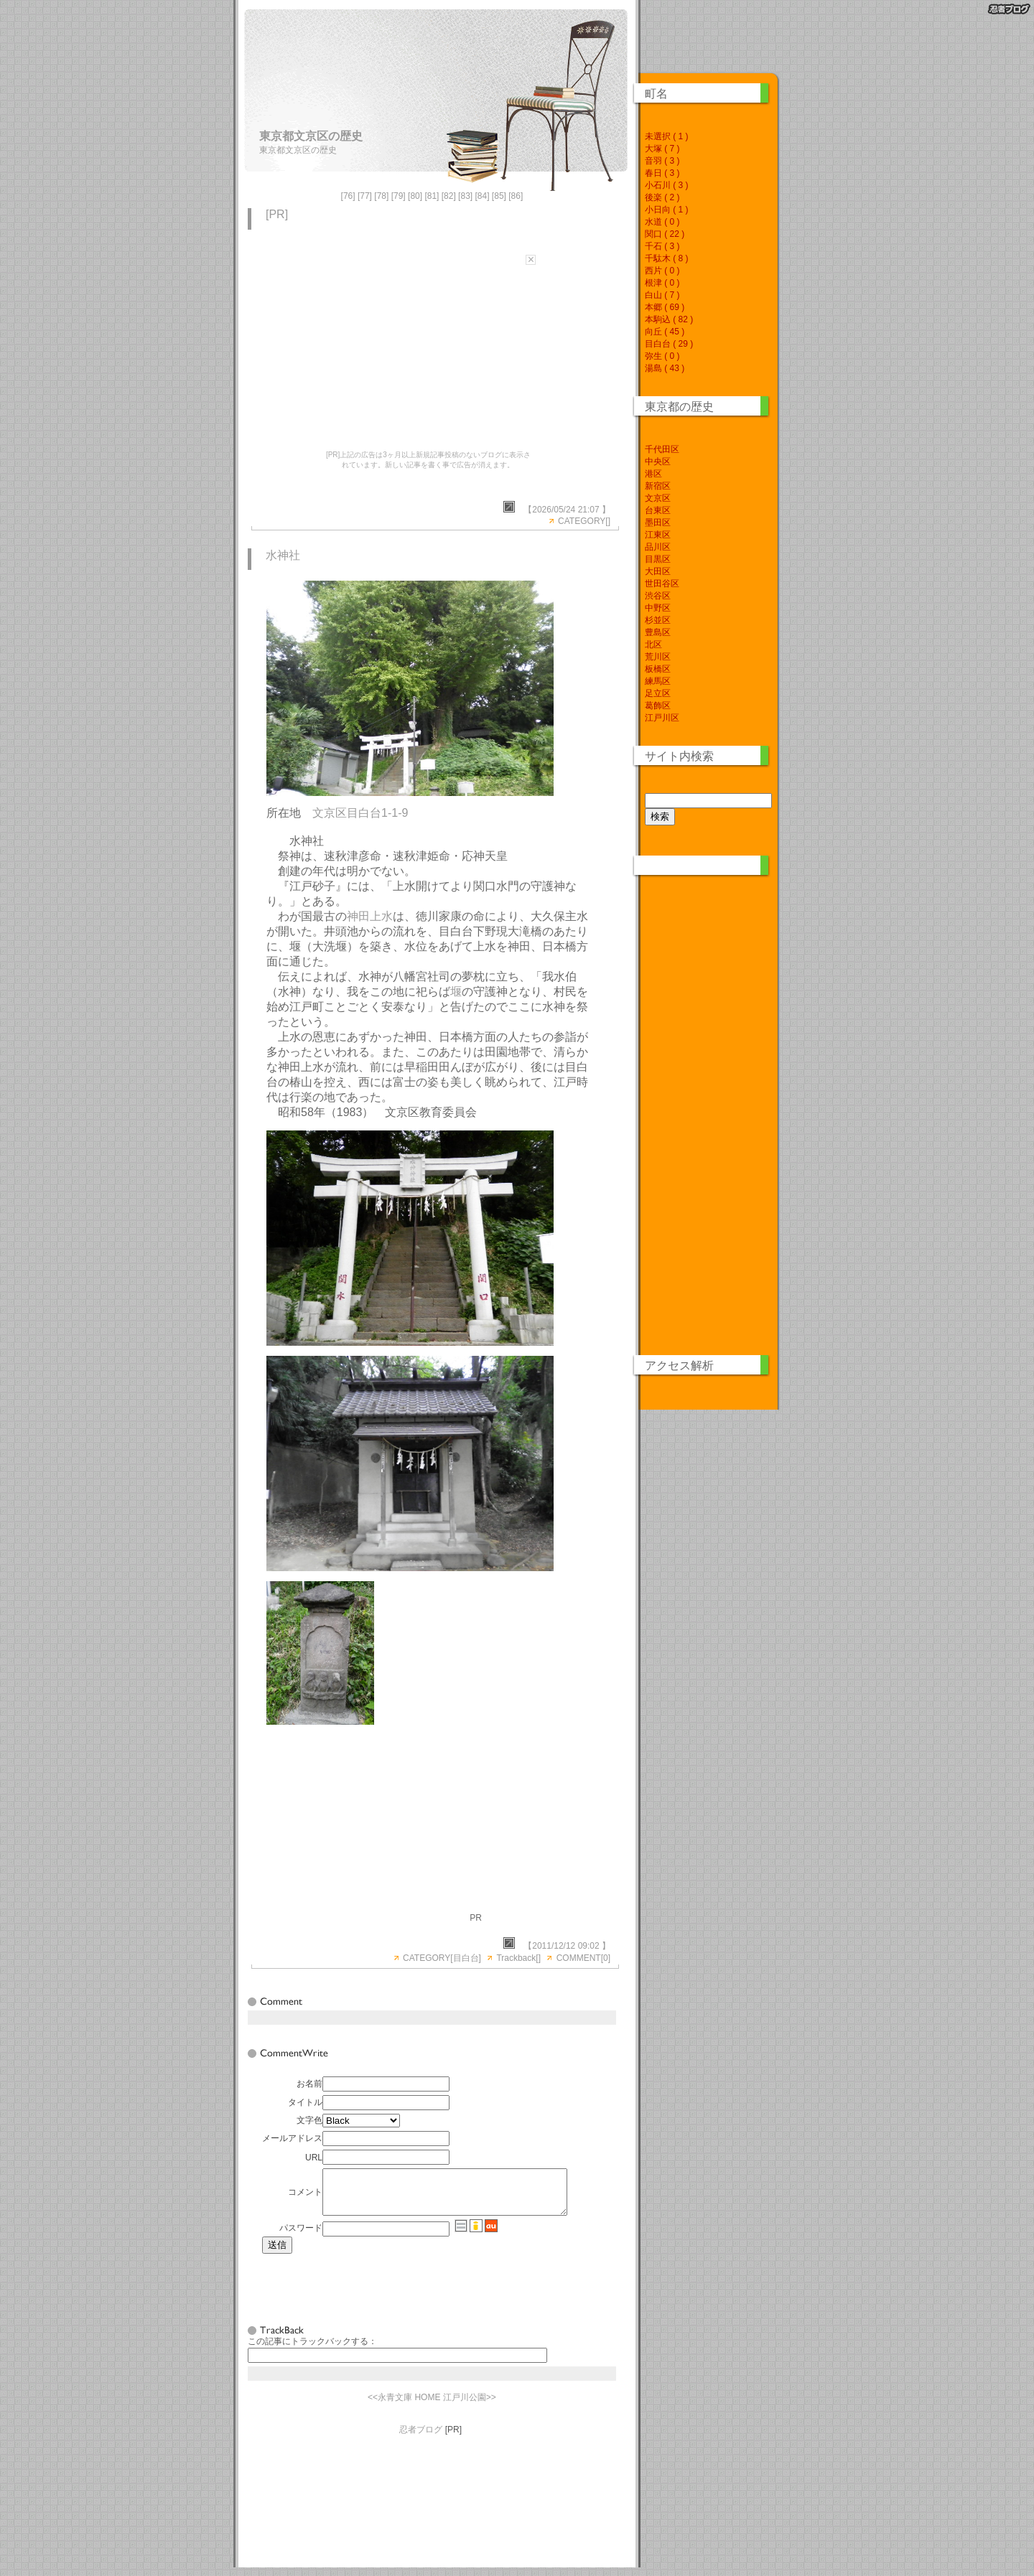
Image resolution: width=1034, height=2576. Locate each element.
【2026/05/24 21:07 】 (566, 510)
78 (381, 196)
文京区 (658, 498)
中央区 (658, 461)
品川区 (658, 547)
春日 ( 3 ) (662, 173)
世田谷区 (662, 584)
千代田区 (662, 449)
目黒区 (658, 559)
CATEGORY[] (584, 521)
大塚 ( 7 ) (662, 149)
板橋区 (658, 669)
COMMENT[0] (583, 1958)
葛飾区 (658, 706)
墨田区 (658, 522)
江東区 (658, 535)
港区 (653, 474)
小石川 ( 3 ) (667, 185)
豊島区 (658, 632)
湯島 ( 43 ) (664, 368)
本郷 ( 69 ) (664, 307)
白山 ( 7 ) (662, 295)
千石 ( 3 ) (662, 246)
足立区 (658, 693)
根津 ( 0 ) (662, 283)
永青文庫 (395, 2406)
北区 (653, 645)
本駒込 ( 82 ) (669, 319)
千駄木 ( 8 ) (667, 258)
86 (516, 196)
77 (364, 196)
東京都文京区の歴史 (311, 136)
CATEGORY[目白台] (442, 1958)
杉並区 (658, 620)
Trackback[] (518, 1958)
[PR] (277, 214)
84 (482, 196)
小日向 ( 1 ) (667, 210)
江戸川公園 (464, 2406)
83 (465, 196)
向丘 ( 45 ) (664, 332)
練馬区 (658, 681)
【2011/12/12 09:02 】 (566, 1946)
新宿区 (658, 486)
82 (448, 196)
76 (348, 196)
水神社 (283, 555)
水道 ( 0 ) (662, 222)
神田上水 (370, 916)
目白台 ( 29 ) (669, 344)
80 (414, 196)
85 (498, 196)
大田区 (658, 571)
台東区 (658, 510)
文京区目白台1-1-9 (360, 813)
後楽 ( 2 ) (662, 197)
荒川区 (658, 657)
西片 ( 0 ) (662, 271)
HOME (427, 2406)
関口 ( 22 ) (664, 234)
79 (398, 196)
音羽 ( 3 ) (662, 161)
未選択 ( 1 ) (667, 136)
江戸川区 (662, 718)
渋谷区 (658, 596)
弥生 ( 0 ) (662, 356)
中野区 (658, 608)
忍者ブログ (420, 2438)
